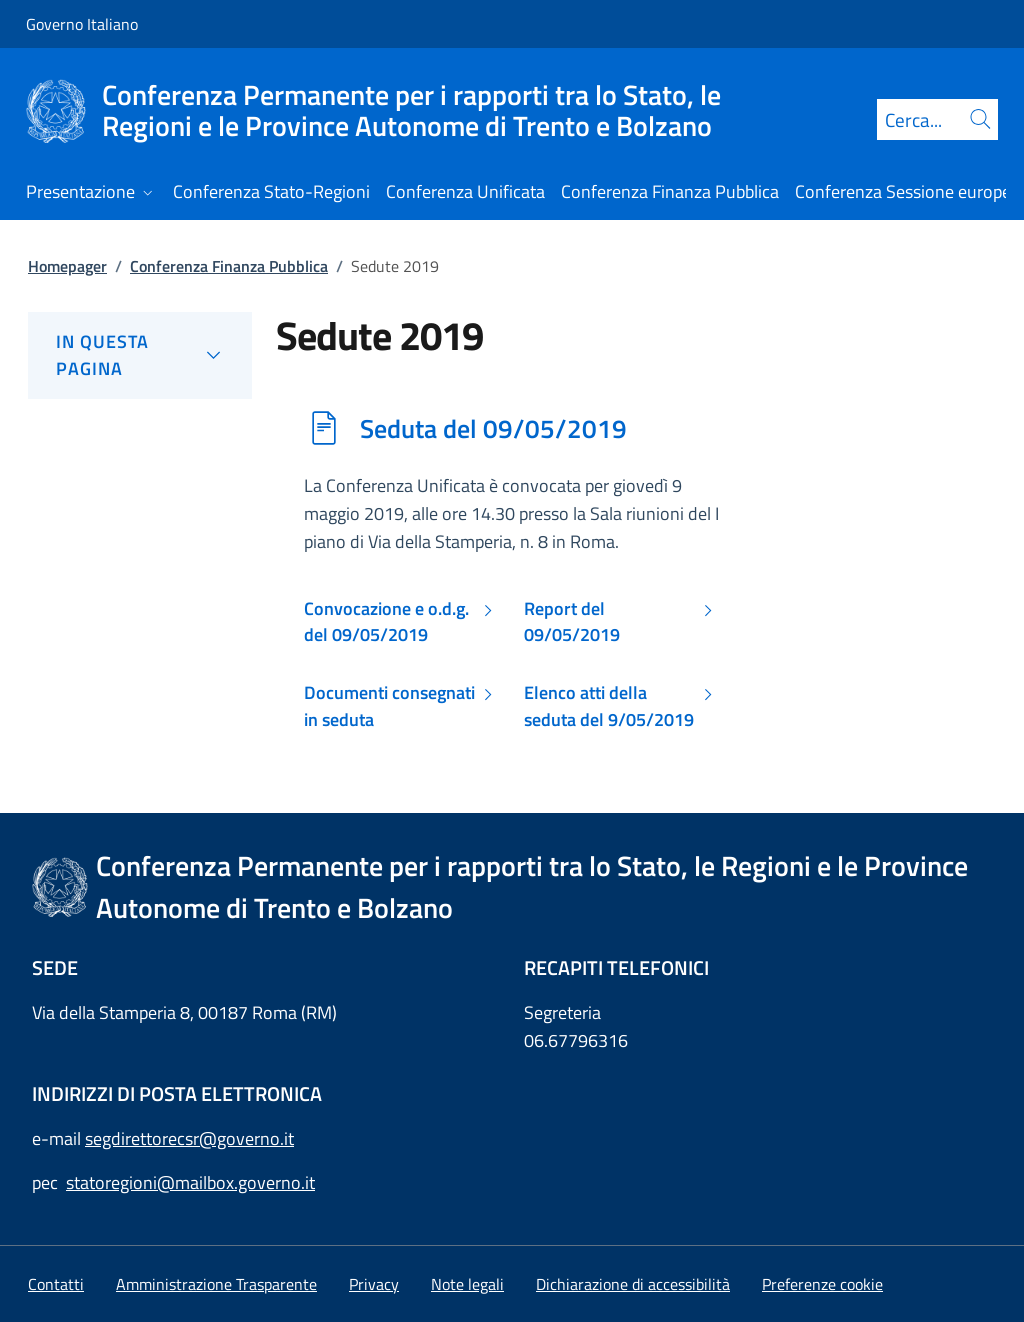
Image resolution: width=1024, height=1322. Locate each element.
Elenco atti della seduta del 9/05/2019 (609, 706)
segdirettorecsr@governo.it (189, 1138)
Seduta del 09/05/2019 (493, 428)
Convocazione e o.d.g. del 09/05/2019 (386, 622)
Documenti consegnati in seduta (389, 706)
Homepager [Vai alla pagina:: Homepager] (67, 266)
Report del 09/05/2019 (572, 622)
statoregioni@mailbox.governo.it (190, 1182)
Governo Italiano (82, 24)
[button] (822, 1284)
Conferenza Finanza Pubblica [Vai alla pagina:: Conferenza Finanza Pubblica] (229, 266)
